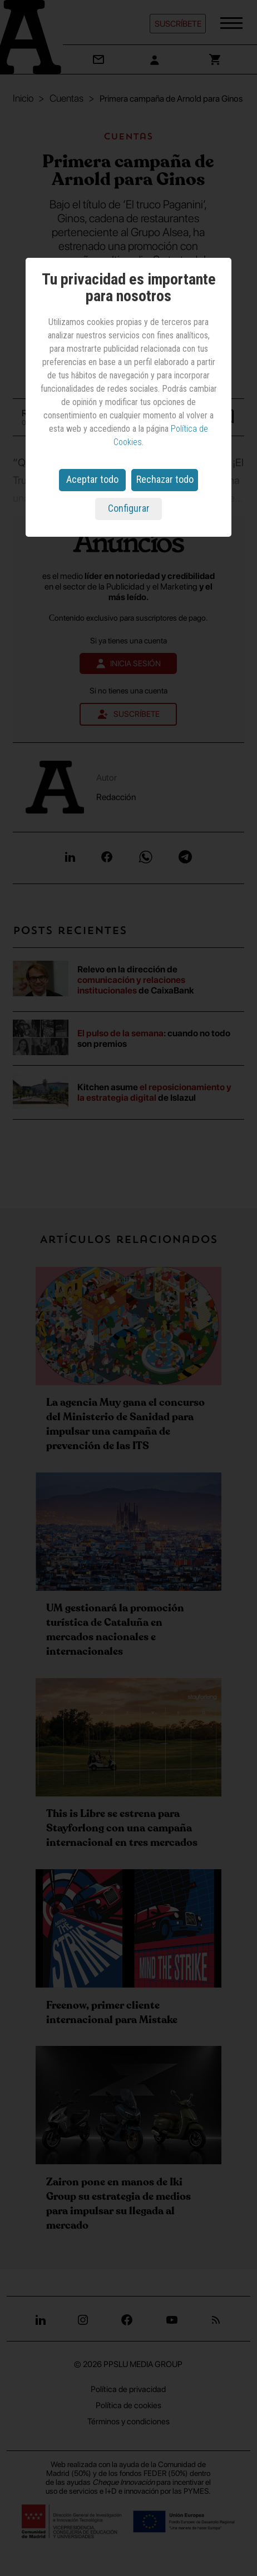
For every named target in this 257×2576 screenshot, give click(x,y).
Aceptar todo (92, 479)
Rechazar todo (165, 479)
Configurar (129, 508)
